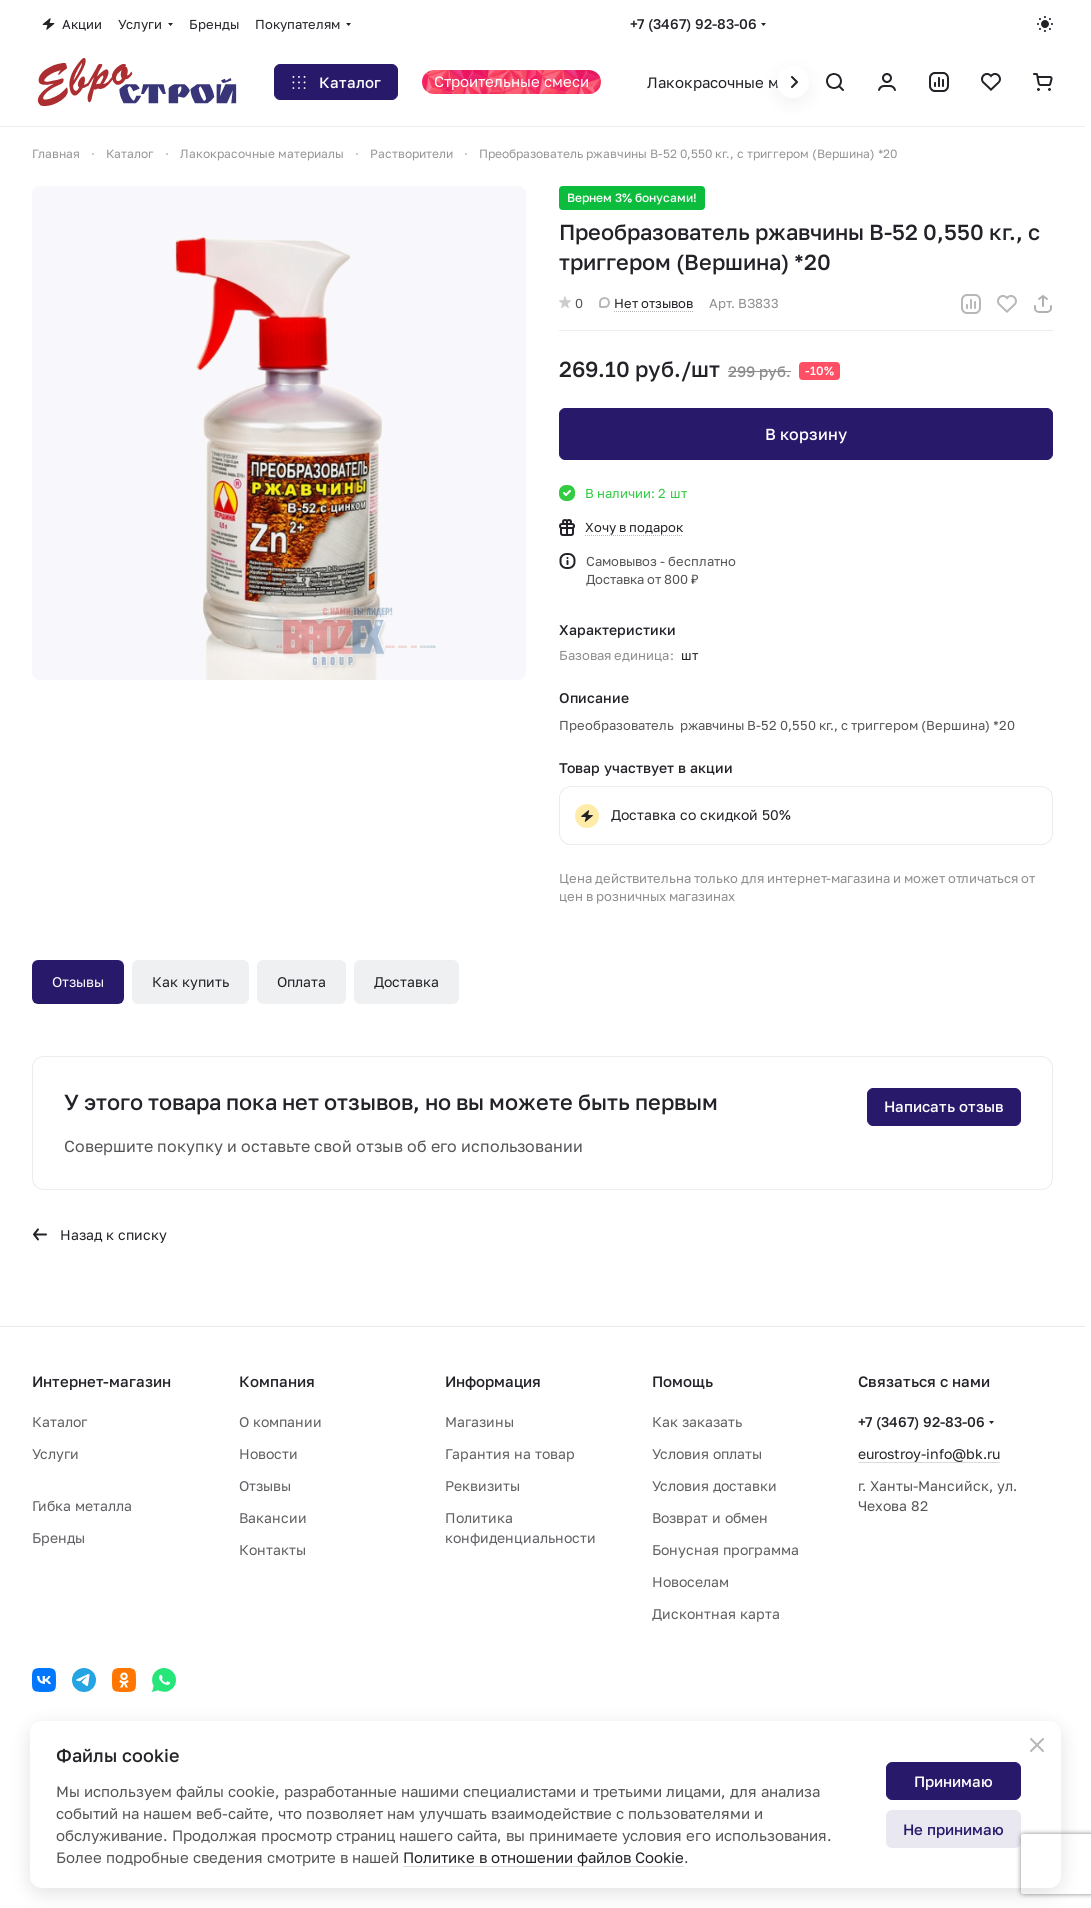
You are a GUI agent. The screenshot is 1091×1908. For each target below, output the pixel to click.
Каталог (59, 1421)
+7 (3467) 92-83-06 (693, 23)
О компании (280, 1421)
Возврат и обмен (710, 1517)
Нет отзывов (646, 303)
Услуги (55, 1453)
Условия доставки (714, 1485)
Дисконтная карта (716, 1613)
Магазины (479, 1421)
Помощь (682, 1381)
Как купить (190, 981)
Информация (493, 1381)
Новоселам (690, 1581)
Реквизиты (482, 1485)
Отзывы (78, 981)
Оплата (301, 981)
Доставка (406, 981)
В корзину (806, 434)
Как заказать (697, 1421)
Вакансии (273, 1517)
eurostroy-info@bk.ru (929, 1453)
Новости (268, 1453)
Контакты (272, 1549)
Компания (277, 1381)
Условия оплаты (707, 1453)
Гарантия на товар (510, 1453)
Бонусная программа (725, 1549)
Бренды (58, 1537)
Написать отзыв (944, 1106)
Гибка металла (82, 1505)
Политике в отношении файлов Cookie (543, 1857)
